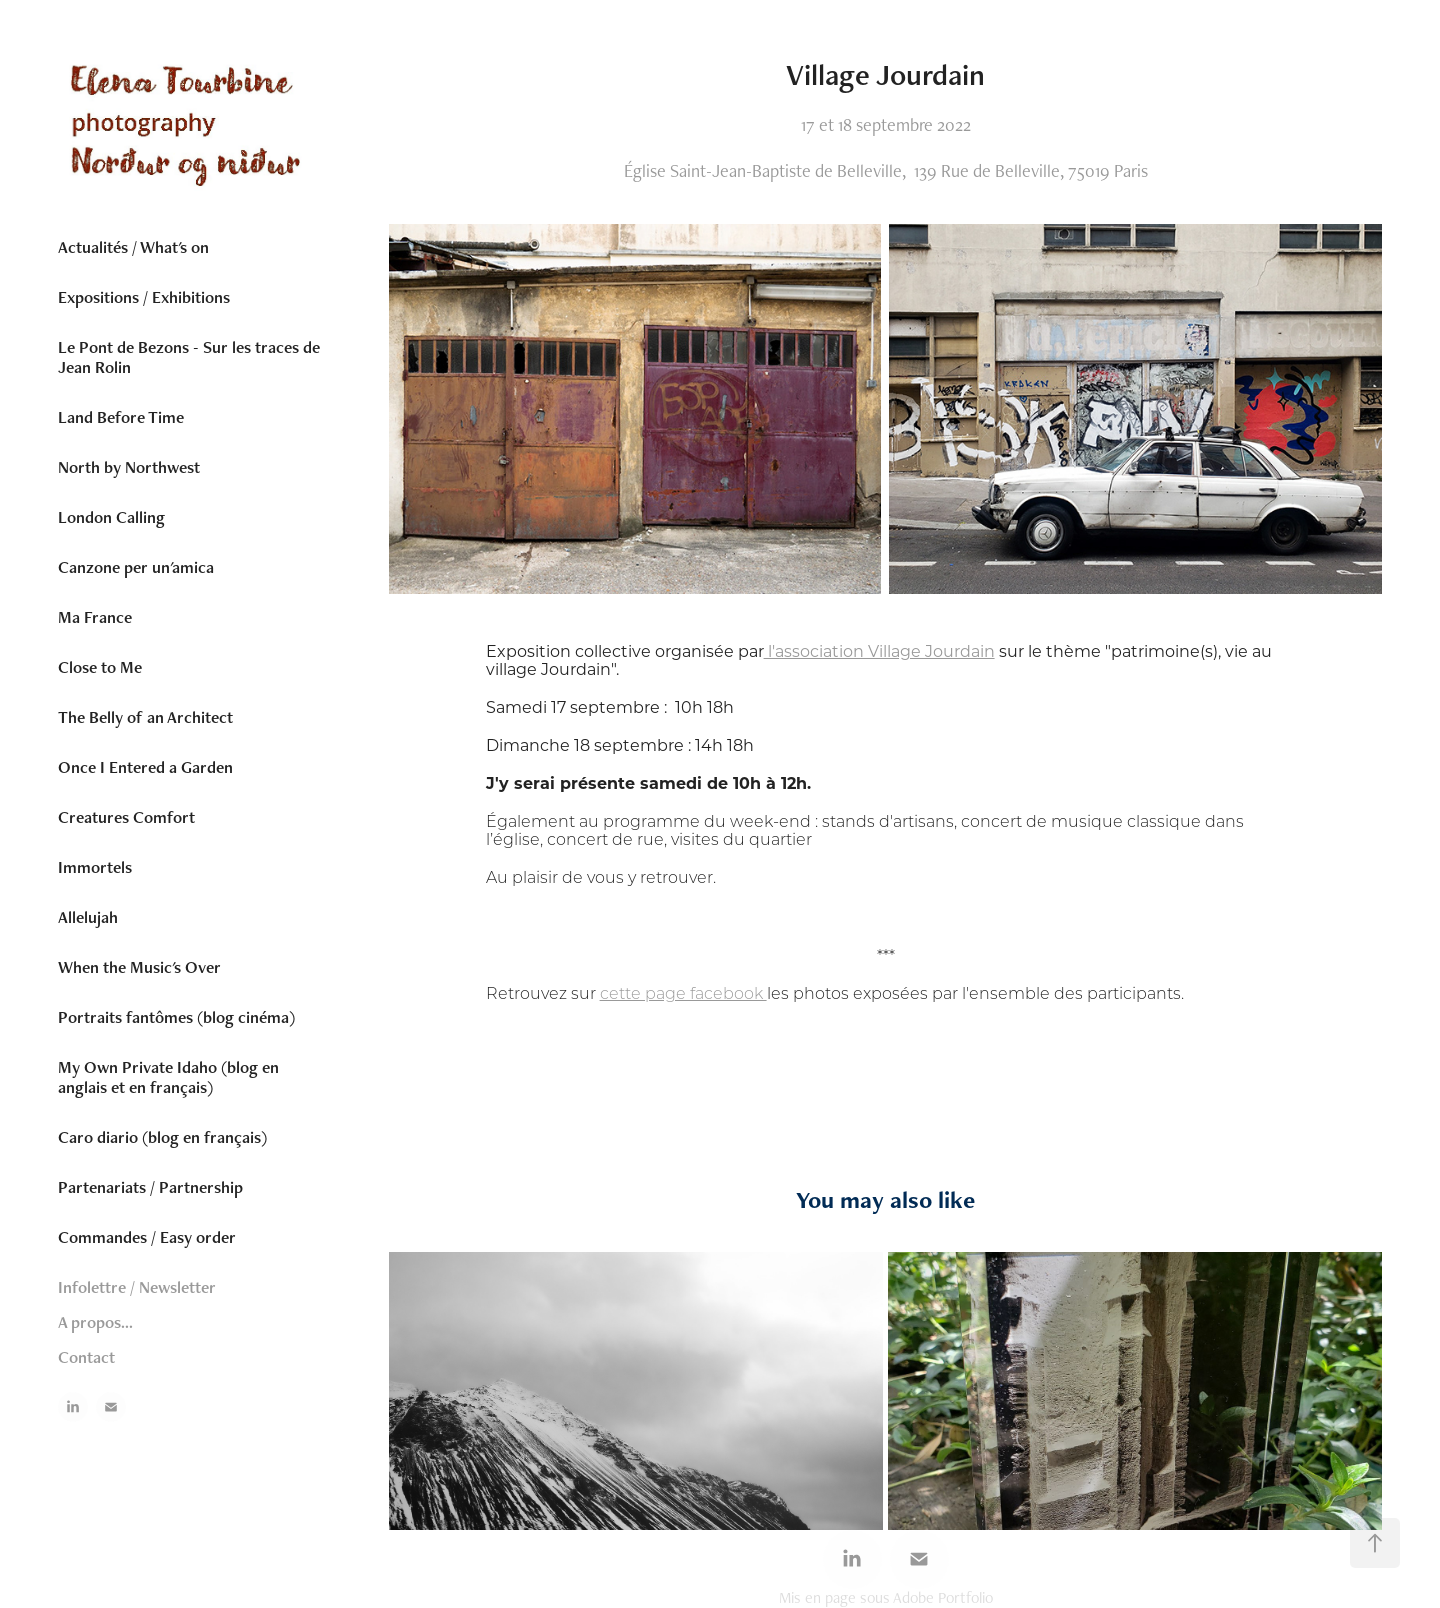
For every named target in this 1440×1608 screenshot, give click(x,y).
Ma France (95, 617)
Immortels (95, 867)
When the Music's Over (139, 967)
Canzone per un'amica (136, 567)
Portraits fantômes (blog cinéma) (176, 1017)
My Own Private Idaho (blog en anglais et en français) (168, 1077)
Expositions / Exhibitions (144, 297)
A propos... (95, 1322)
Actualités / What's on (133, 247)
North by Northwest (129, 467)
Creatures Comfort (126, 817)
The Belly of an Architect (145, 717)
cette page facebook (683, 992)
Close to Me (100, 667)
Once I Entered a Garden (145, 767)
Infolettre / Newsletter (137, 1287)
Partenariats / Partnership (150, 1187)
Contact (86, 1357)
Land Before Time (121, 417)
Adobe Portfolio (943, 1597)
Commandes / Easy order (147, 1237)
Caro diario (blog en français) (162, 1137)
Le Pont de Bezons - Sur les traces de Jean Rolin (189, 357)
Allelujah (88, 917)
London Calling (111, 517)
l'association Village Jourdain (879, 650)
